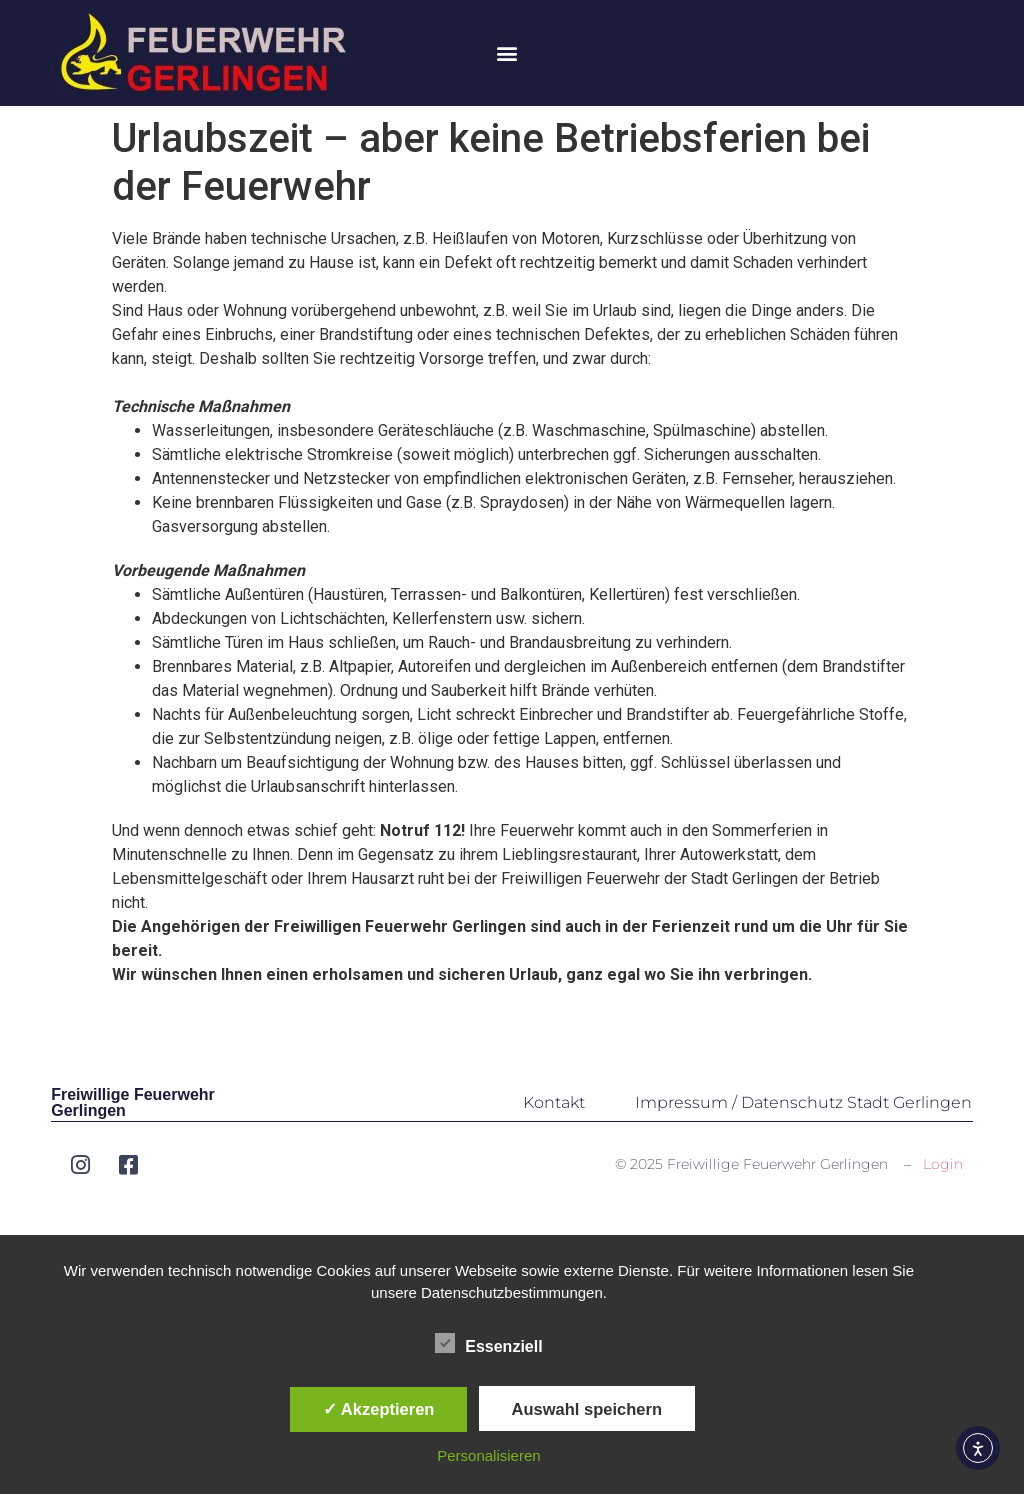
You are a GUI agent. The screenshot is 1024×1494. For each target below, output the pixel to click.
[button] (506, 53)
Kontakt (554, 1102)
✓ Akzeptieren (379, 1409)
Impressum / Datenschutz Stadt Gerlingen (803, 1102)
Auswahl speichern (587, 1409)
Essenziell (488, 1343)
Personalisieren (488, 1455)
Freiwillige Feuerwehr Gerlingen (133, 1102)
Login (943, 1164)
